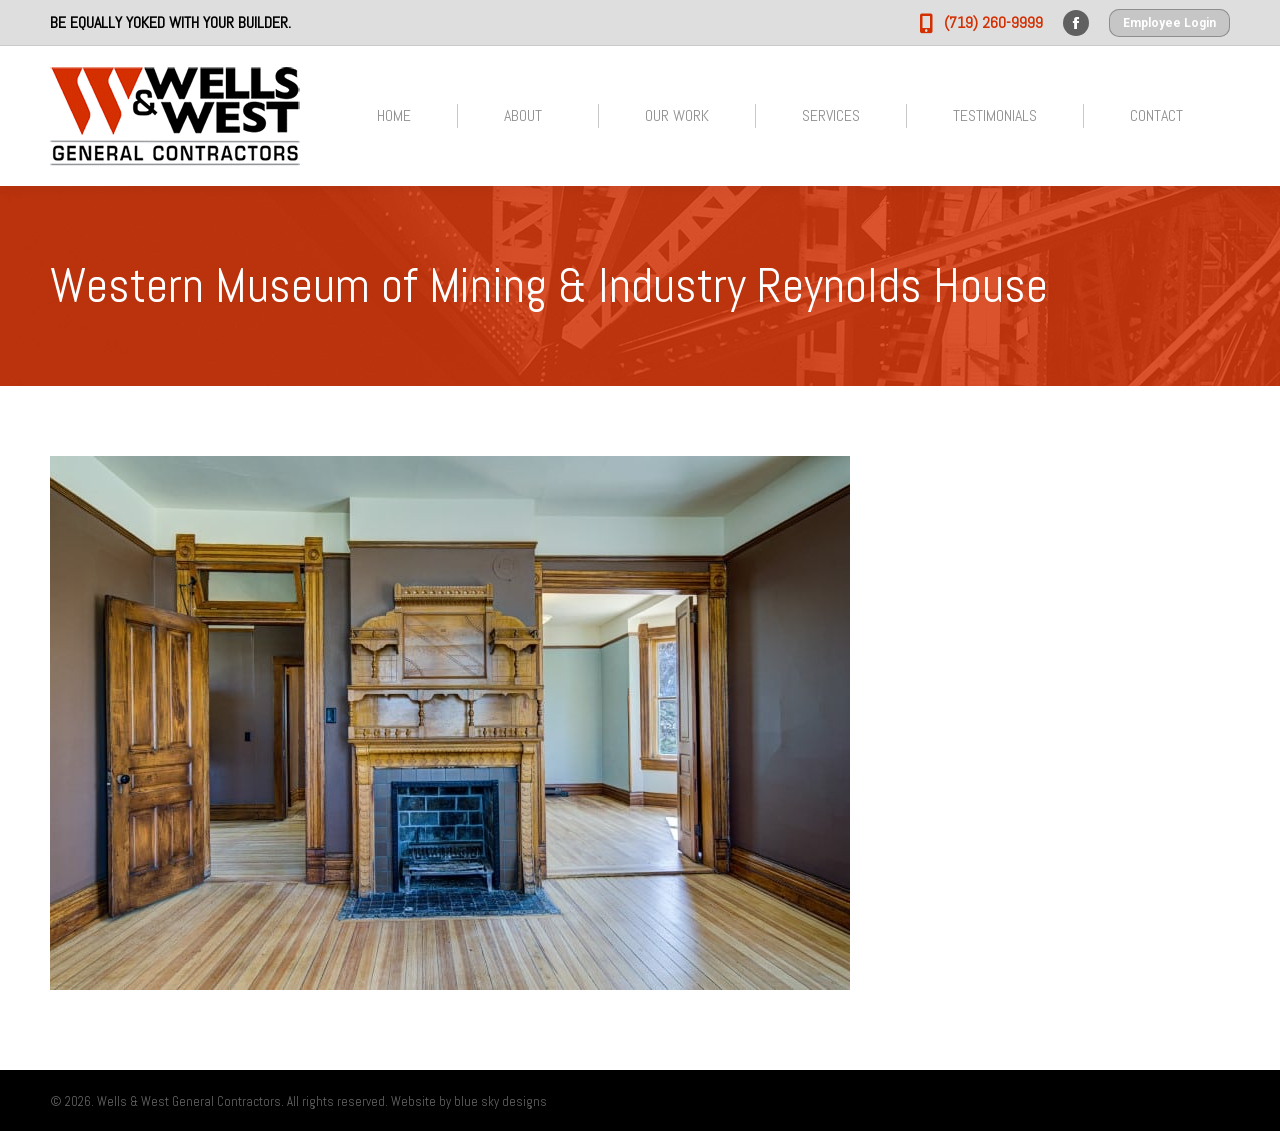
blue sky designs (500, 1101)
